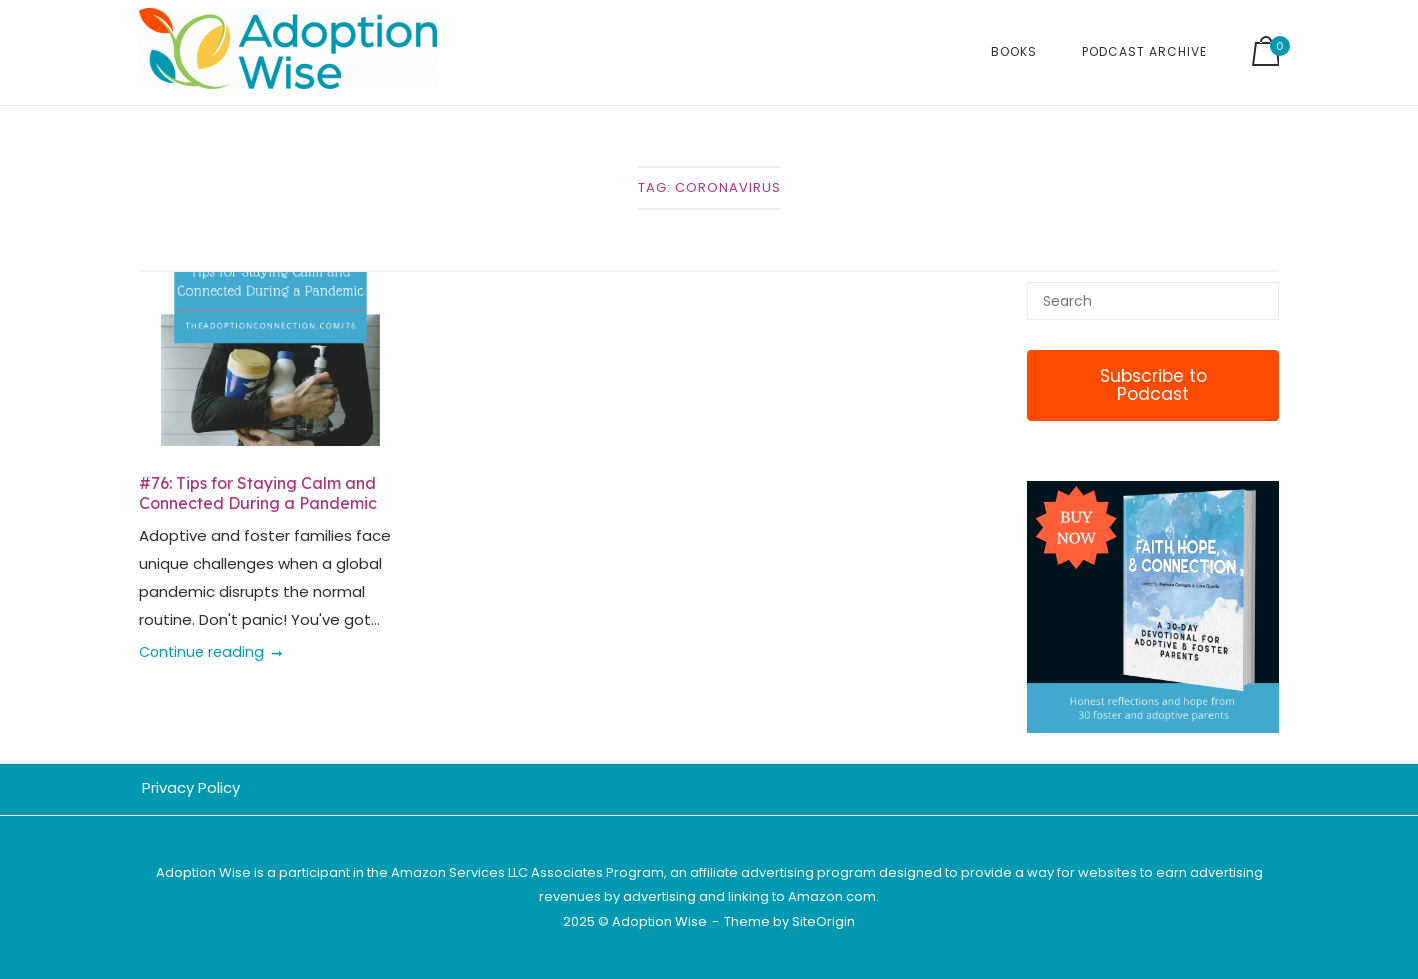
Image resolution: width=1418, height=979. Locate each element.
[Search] (1256, 292)
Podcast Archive (1144, 51)
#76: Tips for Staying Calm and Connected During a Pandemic (258, 493)
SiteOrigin (823, 921)
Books (1014, 51)
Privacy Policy (191, 787)
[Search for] (1153, 301)
